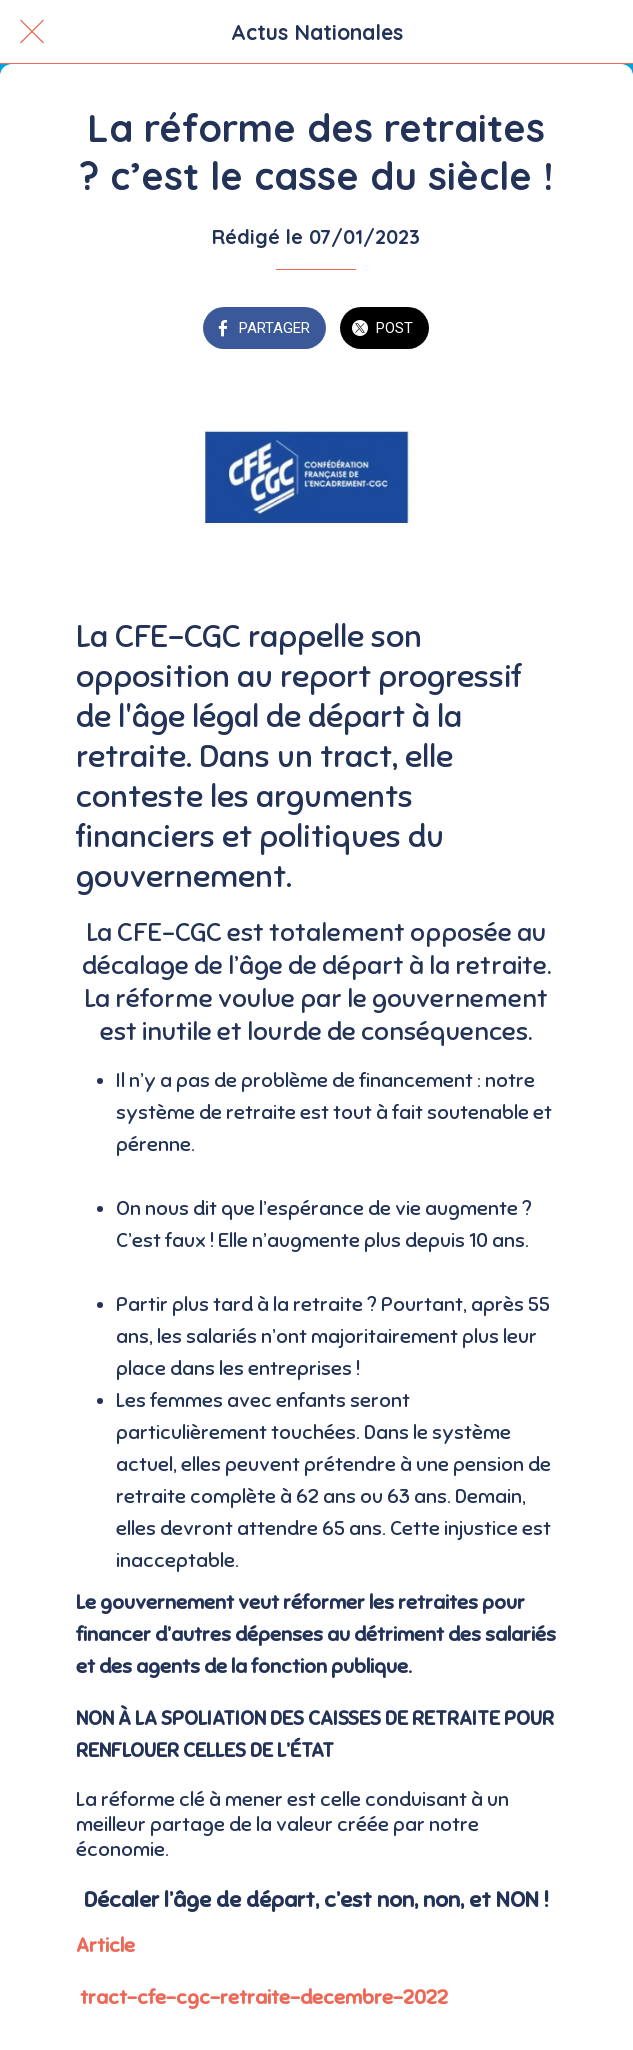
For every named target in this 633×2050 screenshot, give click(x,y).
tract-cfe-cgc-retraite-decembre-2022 (264, 1997)
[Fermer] (32, 32)
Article (105, 1945)
